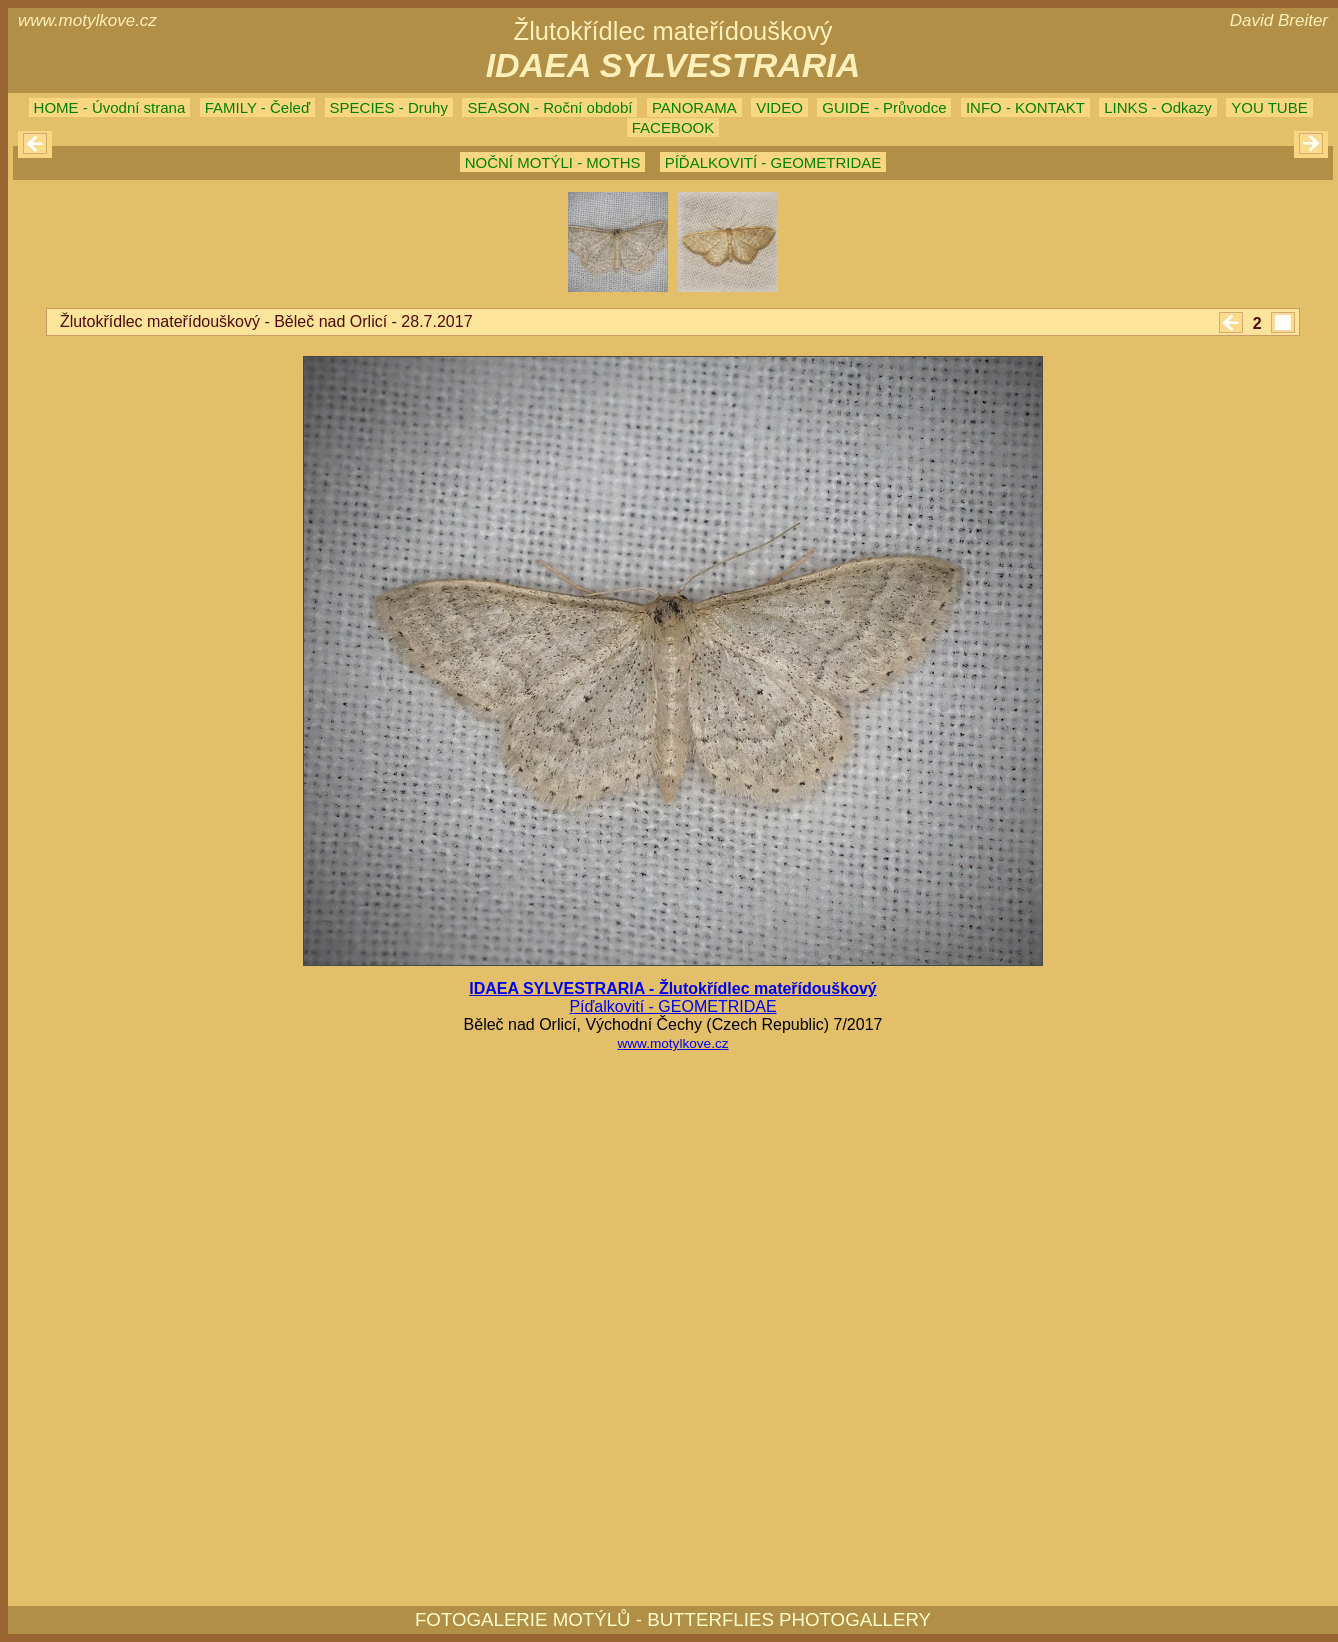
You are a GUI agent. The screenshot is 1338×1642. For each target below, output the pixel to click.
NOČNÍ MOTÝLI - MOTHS (553, 162)
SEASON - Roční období (549, 107)
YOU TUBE (1269, 107)
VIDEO (779, 107)
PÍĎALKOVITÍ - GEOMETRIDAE (773, 162)
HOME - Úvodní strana (110, 107)
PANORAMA (694, 107)
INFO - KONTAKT (1025, 107)
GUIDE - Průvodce (884, 107)
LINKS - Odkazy (1158, 107)
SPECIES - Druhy (389, 107)
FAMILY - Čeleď (257, 107)
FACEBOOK (673, 127)
